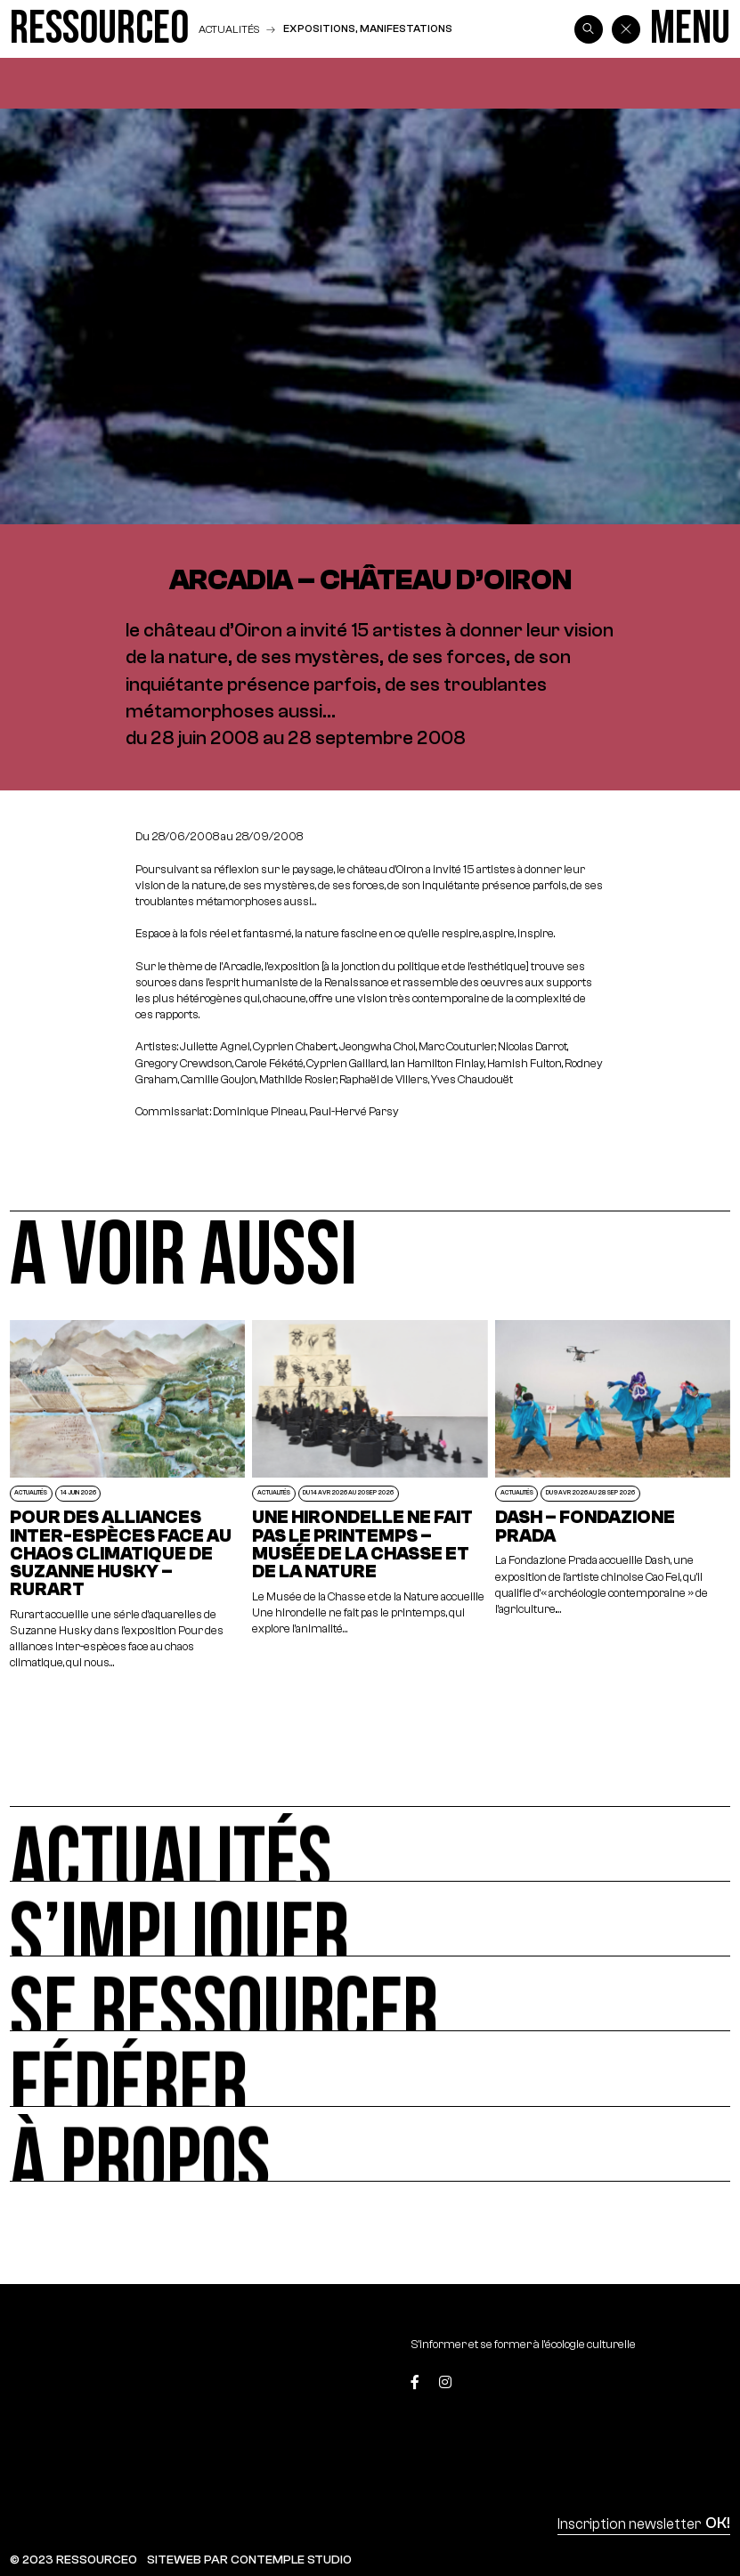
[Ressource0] (99, 29)
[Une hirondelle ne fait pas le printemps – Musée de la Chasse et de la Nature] (369, 1495)
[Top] (683, 2384)
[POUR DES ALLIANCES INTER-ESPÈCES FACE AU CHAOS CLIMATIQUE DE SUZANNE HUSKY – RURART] (127, 1495)
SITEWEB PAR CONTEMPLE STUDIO (249, 2559)
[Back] (626, 29)
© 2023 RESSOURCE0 (73, 2559)
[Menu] (690, 29)
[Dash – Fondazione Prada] (612, 1495)
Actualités (229, 29)
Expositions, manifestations (367, 28)
